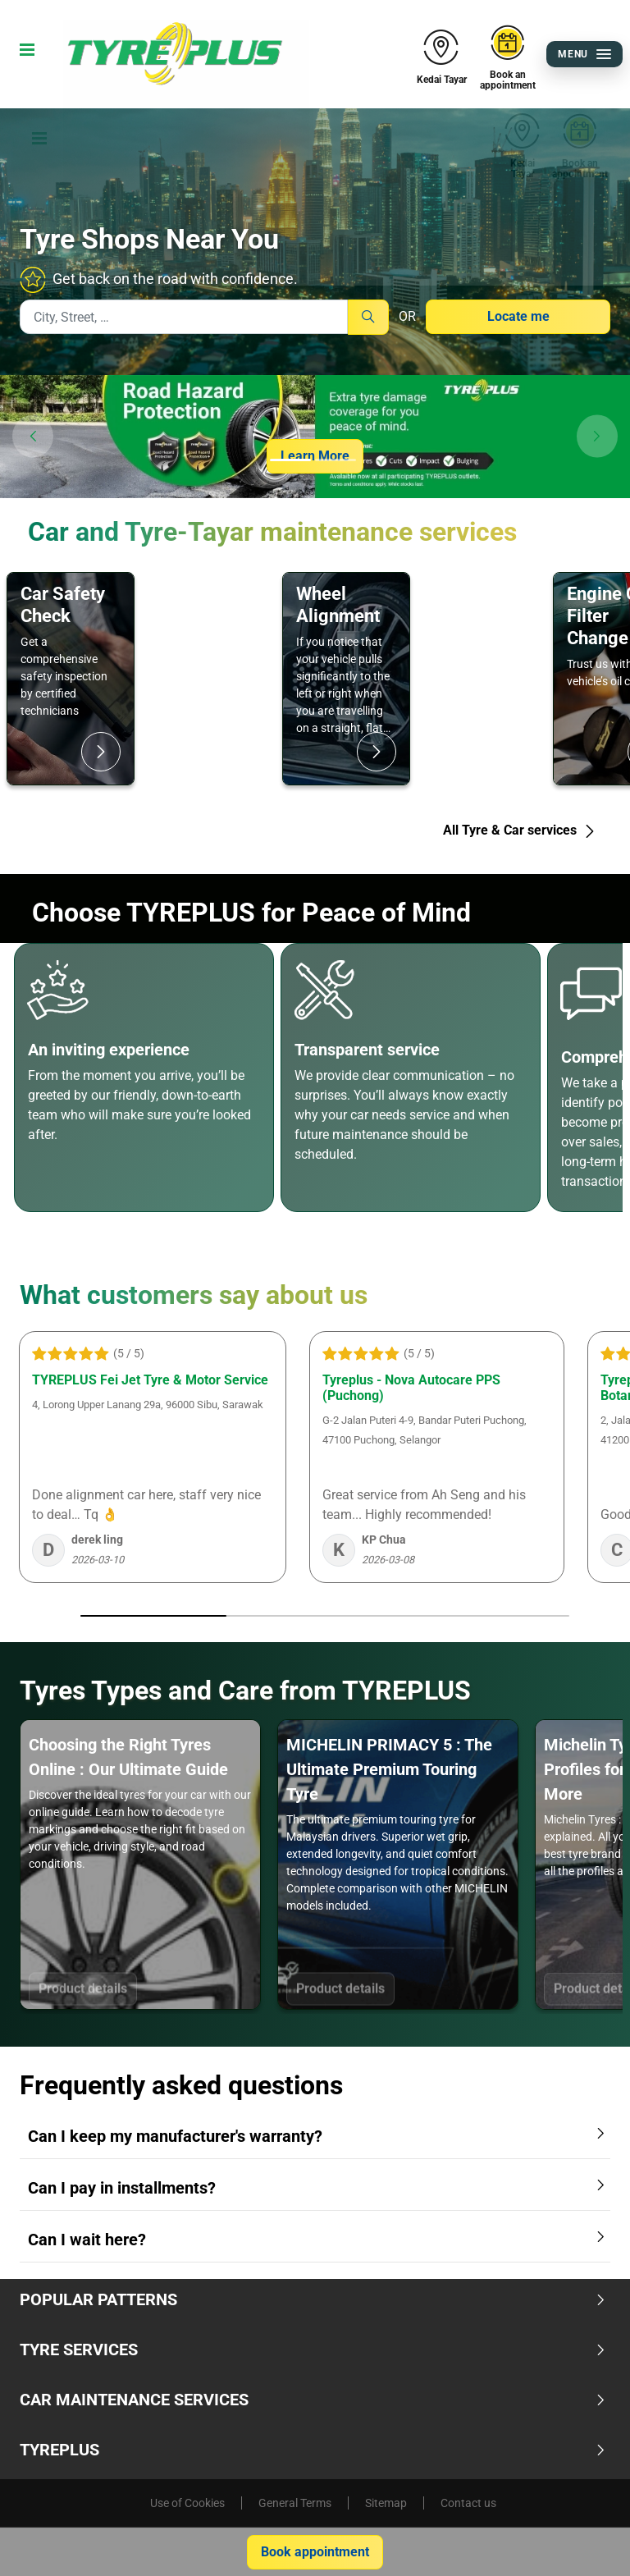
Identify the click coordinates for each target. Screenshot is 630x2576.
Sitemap (386, 2503)
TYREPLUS (313, 2449)
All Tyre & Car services (519, 830)
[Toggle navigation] (24, 54)
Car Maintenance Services (313, 2399)
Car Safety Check (63, 604)
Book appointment (315, 2552)
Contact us (468, 2503)
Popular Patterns (313, 2299)
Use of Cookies (187, 2503)
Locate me (518, 316)
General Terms (294, 2503)
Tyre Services (313, 2349)
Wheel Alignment (338, 604)
